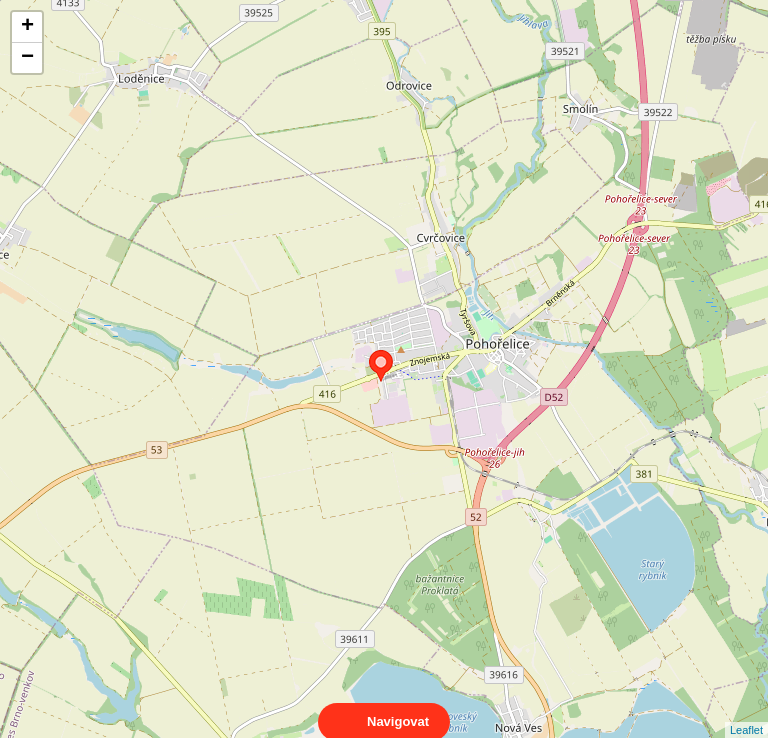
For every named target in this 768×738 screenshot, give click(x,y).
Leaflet (746, 712)
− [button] (27, 58)
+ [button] (27, 27)
